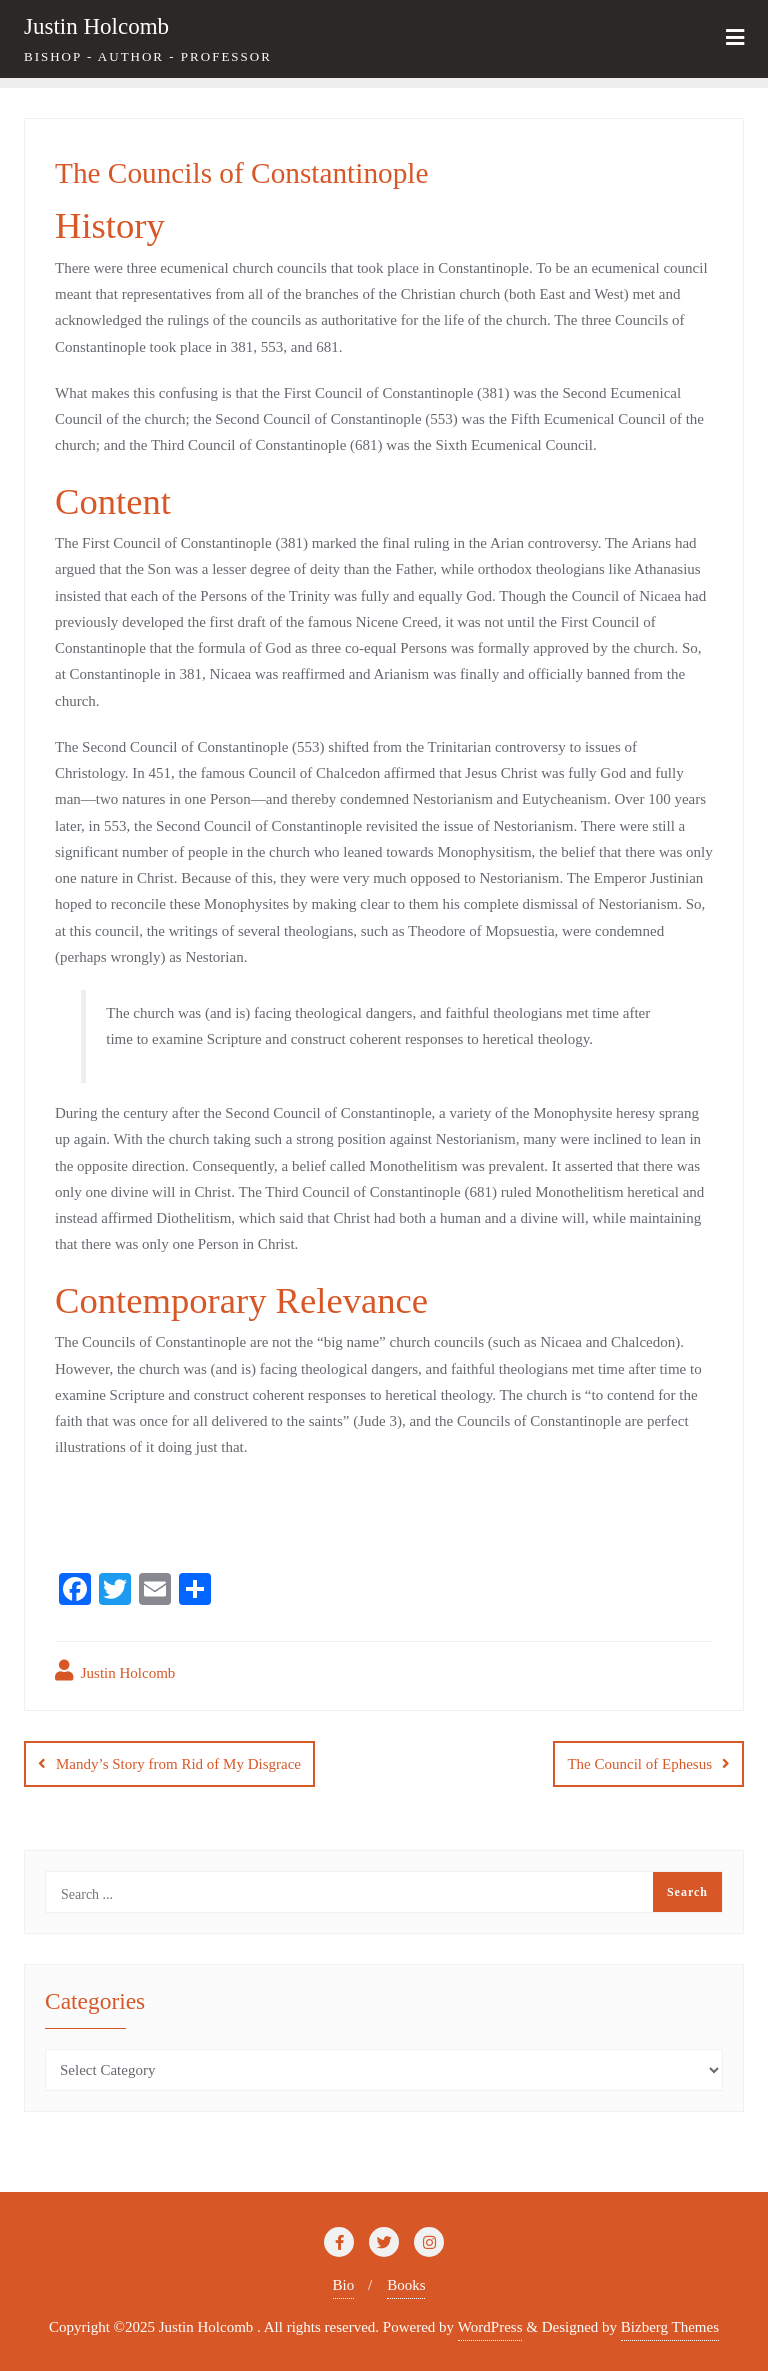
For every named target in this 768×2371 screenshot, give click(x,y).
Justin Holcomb (115, 1670)
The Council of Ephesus (639, 1764)
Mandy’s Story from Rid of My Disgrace (178, 1764)
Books (406, 2285)
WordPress (490, 2327)
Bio (344, 2285)
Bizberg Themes (670, 2327)
